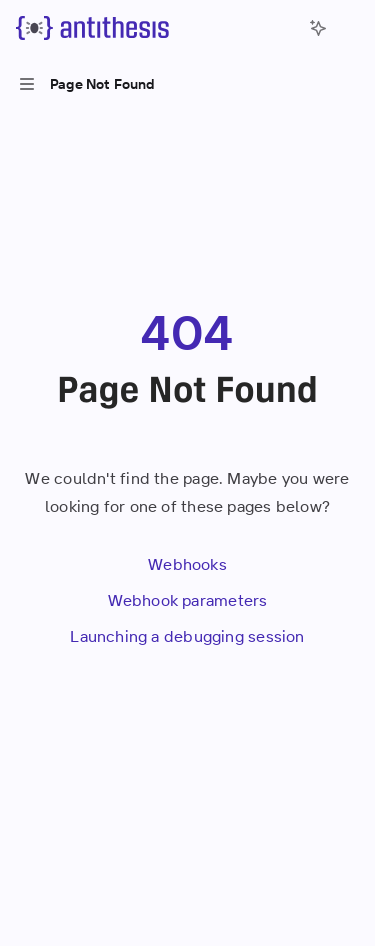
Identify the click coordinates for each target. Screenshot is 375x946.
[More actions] (349, 28)
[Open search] (281, 28)
